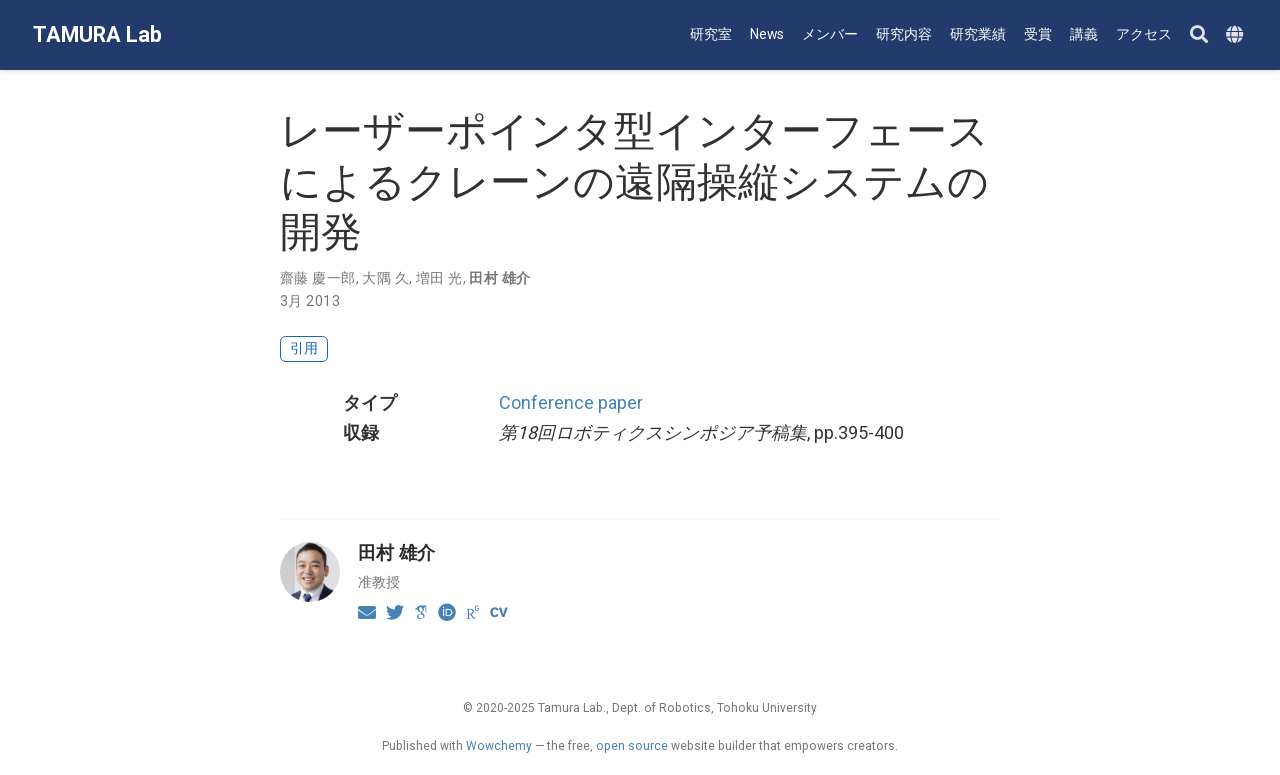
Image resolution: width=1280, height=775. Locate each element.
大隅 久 (385, 278)
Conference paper (571, 402)
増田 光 (439, 278)
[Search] (1199, 35)
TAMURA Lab (97, 34)
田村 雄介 (499, 278)
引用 (304, 348)
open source (632, 746)
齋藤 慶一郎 (318, 278)
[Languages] (1237, 35)
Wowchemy (499, 746)
